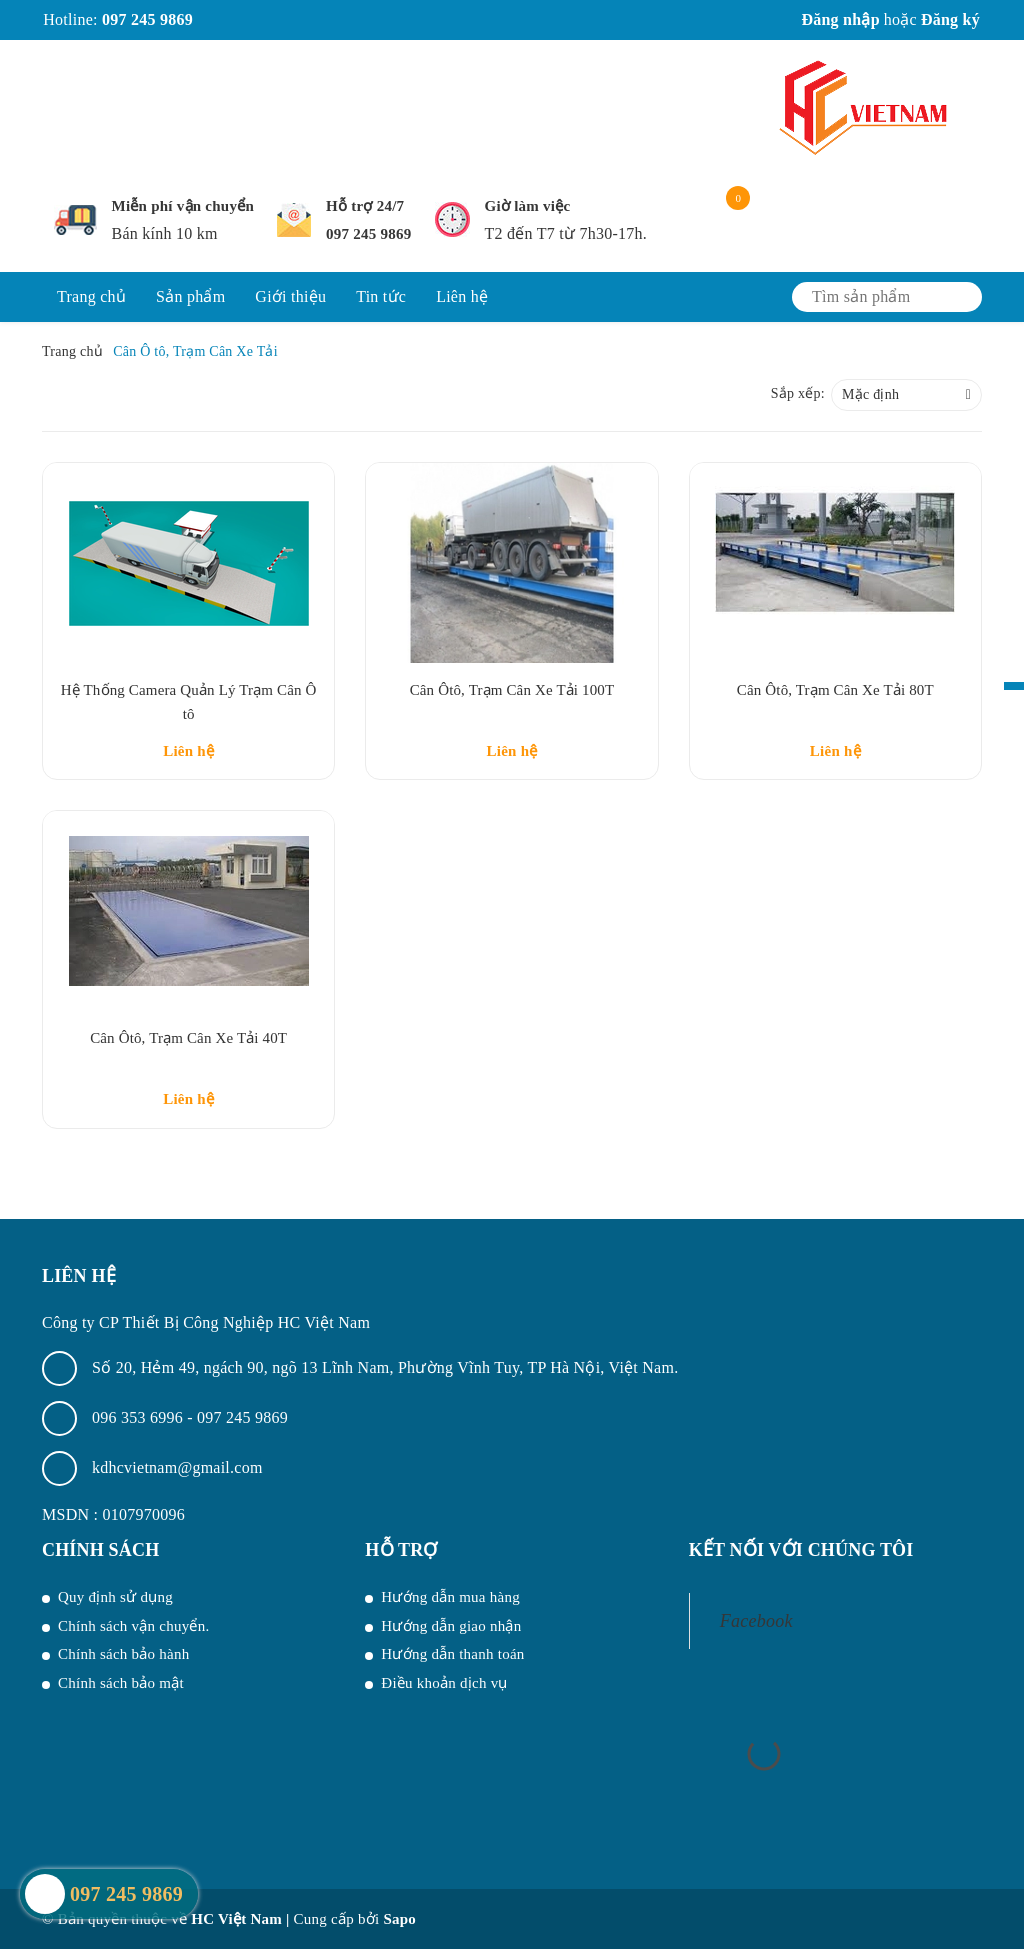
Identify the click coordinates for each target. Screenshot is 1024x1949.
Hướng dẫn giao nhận (451, 1626)
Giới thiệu (290, 296)
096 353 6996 (139, 1417)
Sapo (399, 1919)
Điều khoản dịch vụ (444, 1683)
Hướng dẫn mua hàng (450, 1597)
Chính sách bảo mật (121, 1683)
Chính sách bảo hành (123, 1654)
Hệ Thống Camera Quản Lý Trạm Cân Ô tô (189, 702)
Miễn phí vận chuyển (183, 206)
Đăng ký (950, 19)
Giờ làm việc (528, 206)
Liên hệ (462, 296)
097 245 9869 (147, 19)
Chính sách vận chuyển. (133, 1626)
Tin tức (381, 296)
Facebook (756, 1621)
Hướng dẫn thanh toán (452, 1654)
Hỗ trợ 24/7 (365, 206)
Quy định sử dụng (115, 1597)
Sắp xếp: (798, 393)
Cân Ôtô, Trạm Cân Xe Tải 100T (512, 690)
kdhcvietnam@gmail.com (177, 1467)
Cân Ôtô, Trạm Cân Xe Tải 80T (835, 690)
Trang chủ (91, 296)
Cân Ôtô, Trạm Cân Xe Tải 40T (188, 1038)
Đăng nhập (840, 19)
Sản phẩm (190, 296)
